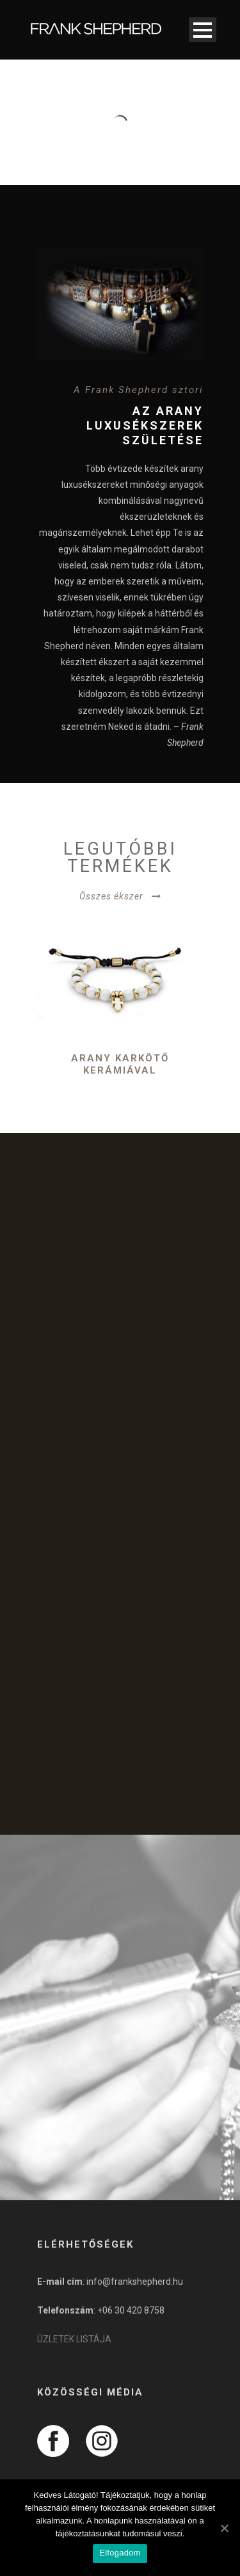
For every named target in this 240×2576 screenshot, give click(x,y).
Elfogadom (119, 2552)
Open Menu (202, 29)
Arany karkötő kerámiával (120, 1064)
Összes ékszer (111, 896)
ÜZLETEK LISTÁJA (74, 2339)
